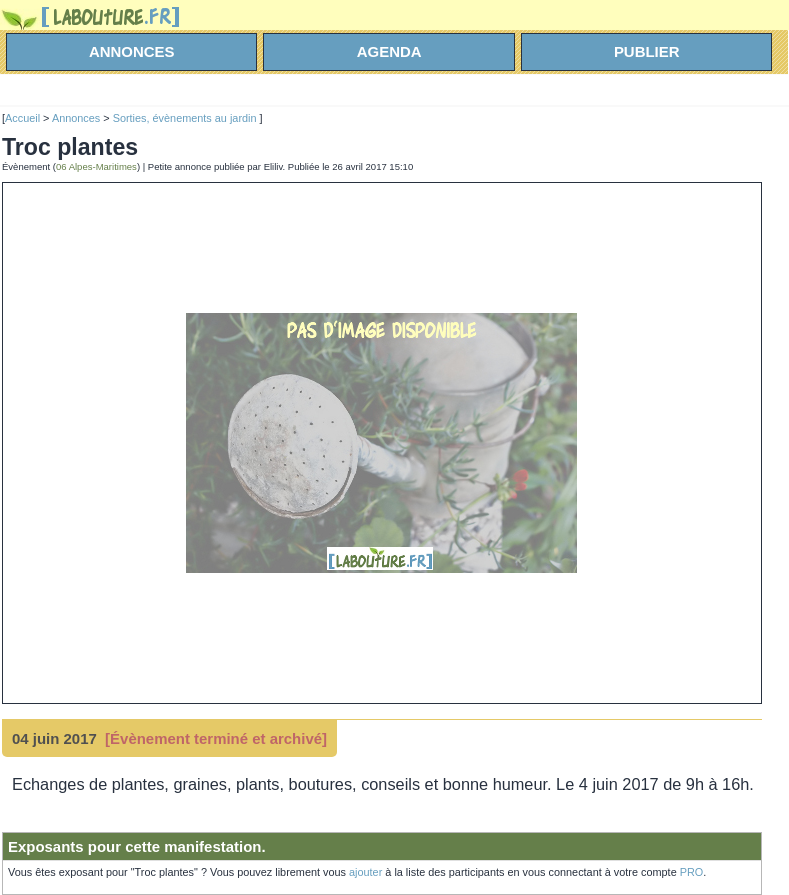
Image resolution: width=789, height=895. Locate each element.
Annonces (76, 118)
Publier (647, 51)
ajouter (365, 872)
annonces (132, 51)
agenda (389, 51)
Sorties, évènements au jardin (186, 118)
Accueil (22, 118)
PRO (692, 872)
